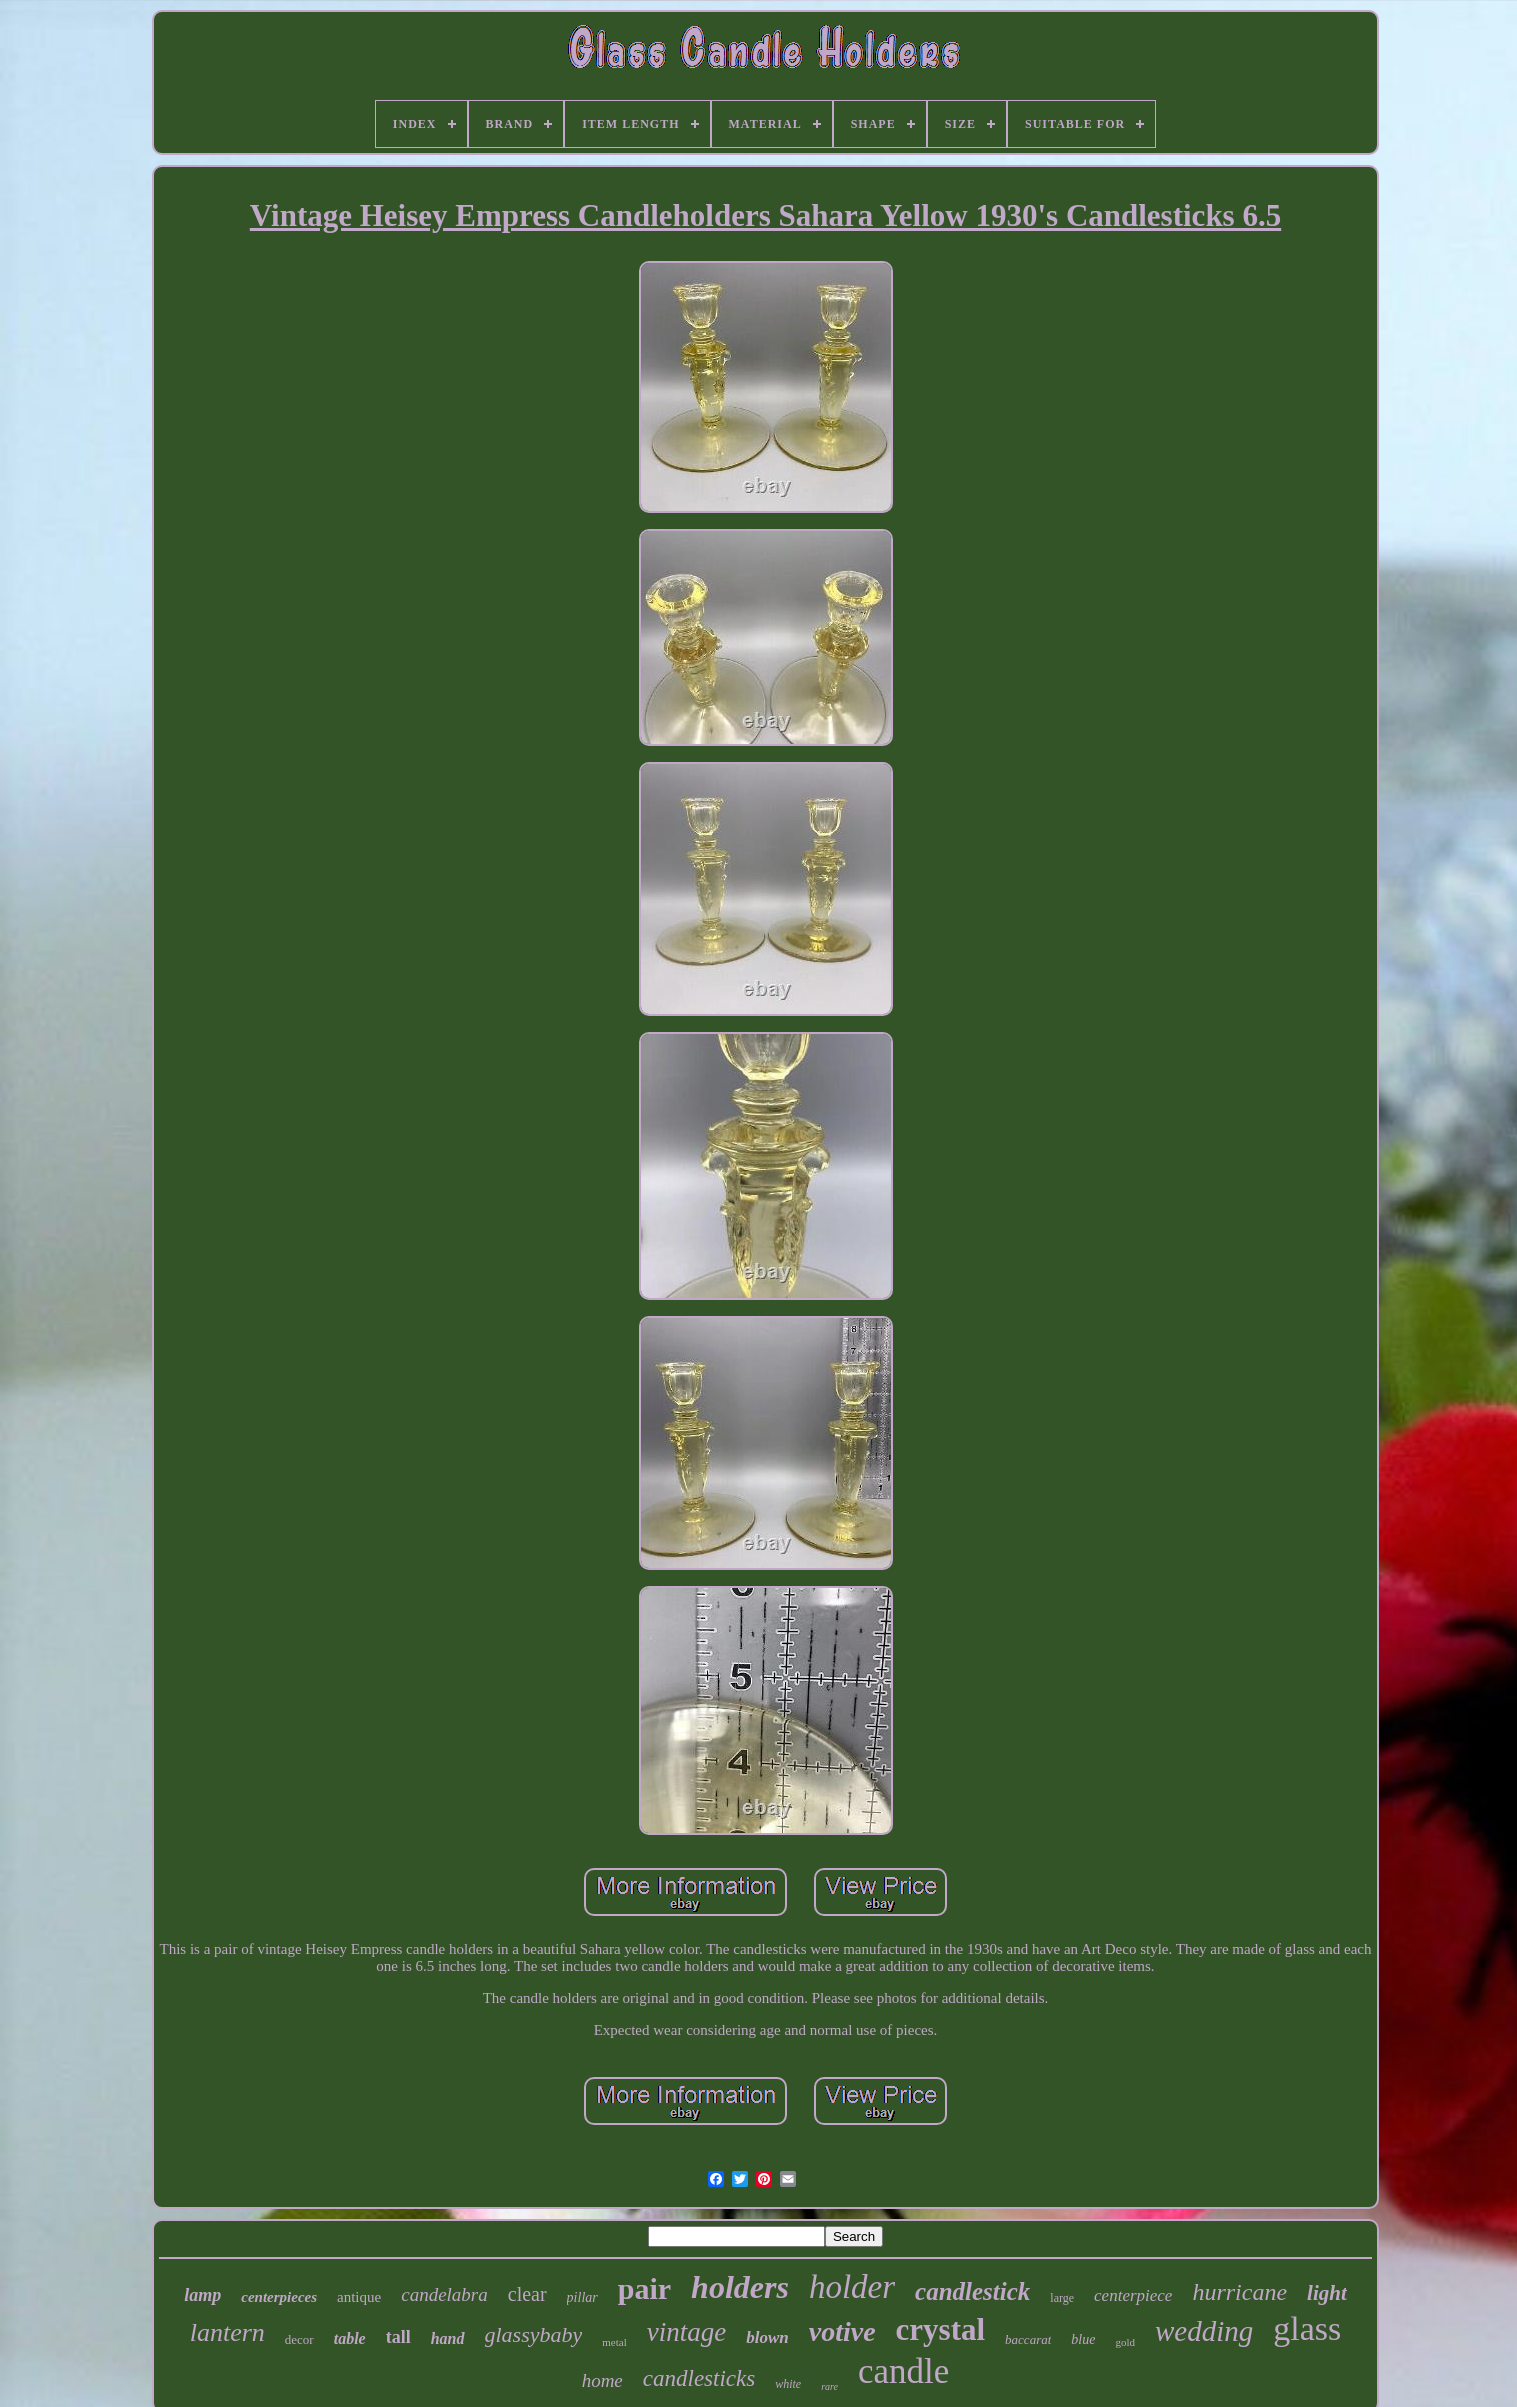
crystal (941, 2329)
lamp (202, 2295)
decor (299, 2339)
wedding (1204, 2331)
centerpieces (279, 2297)
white (788, 2384)
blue (1083, 2339)
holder (852, 2287)
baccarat (1028, 2339)
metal (614, 2342)
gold (1125, 2342)
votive (842, 2331)
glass (1307, 2328)
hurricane (1239, 2292)
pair (644, 2288)
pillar (582, 2297)
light (1327, 2293)
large (1062, 2298)
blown (767, 2337)
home (602, 2380)
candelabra (444, 2294)
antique (359, 2297)
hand (448, 2338)
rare (829, 2386)
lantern (227, 2332)
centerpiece (1133, 2295)
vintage (686, 2332)
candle (903, 2371)
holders (740, 2287)
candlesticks (699, 2378)
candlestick (972, 2291)
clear (527, 2294)
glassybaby (534, 2334)
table (350, 2338)
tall (398, 2337)
